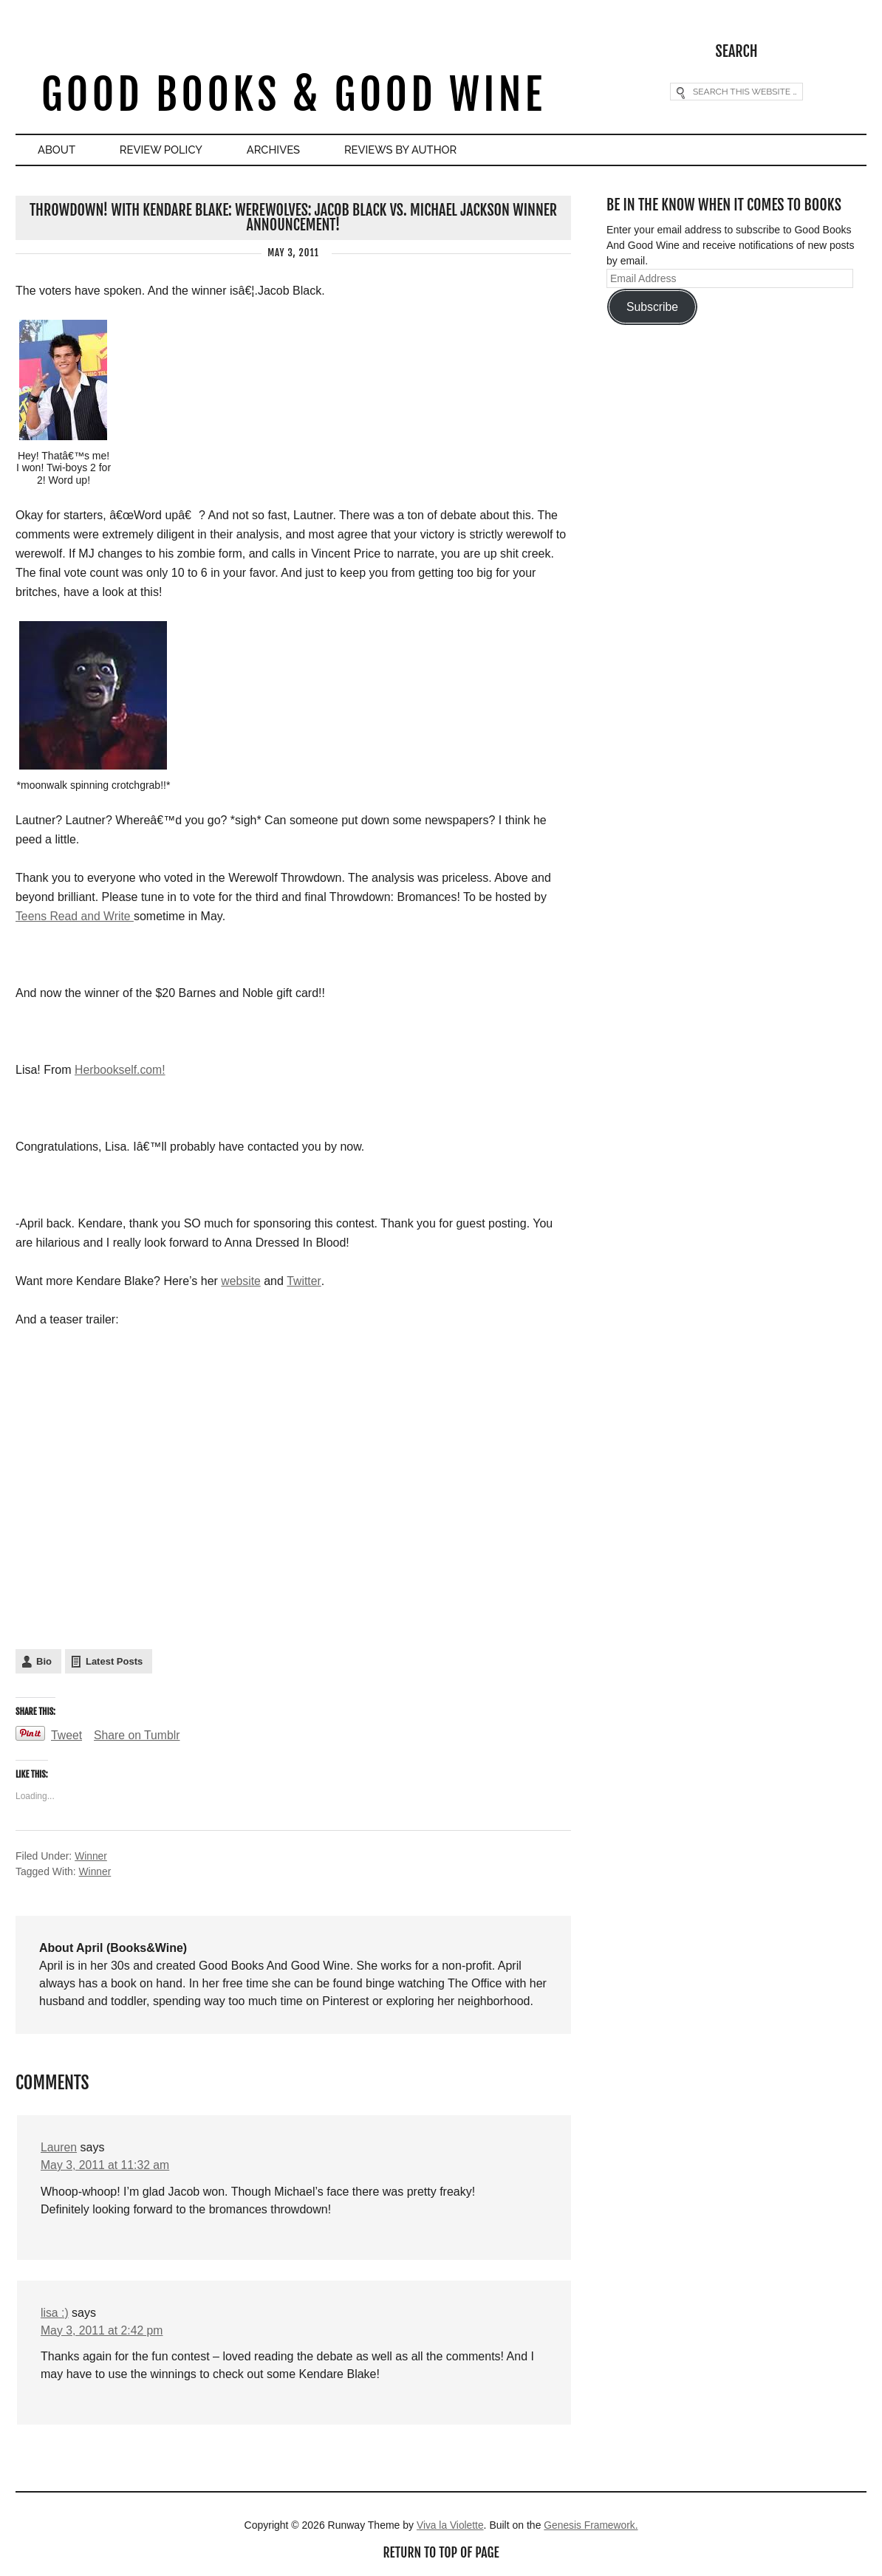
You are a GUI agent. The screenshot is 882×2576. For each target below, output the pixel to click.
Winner (91, 1855)
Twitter (304, 1281)
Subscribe (652, 306)
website (241, 1281)
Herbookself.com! (121, 1069)
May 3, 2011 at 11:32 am (106, 2163)
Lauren (59, 2146)
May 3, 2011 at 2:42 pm (103, 2329)
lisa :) (55, 2311)
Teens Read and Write (75, 916)
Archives (283, 150)
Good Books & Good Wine (293, 95)
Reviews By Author (415, 150)
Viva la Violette (449, 2524)
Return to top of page (441, 2552)
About (58, 150)
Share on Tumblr (138, 1734)
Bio (44, 1661)
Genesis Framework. (591, 2524)
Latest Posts (114, 1661)
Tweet (67, 1734)
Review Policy (167, 150)
